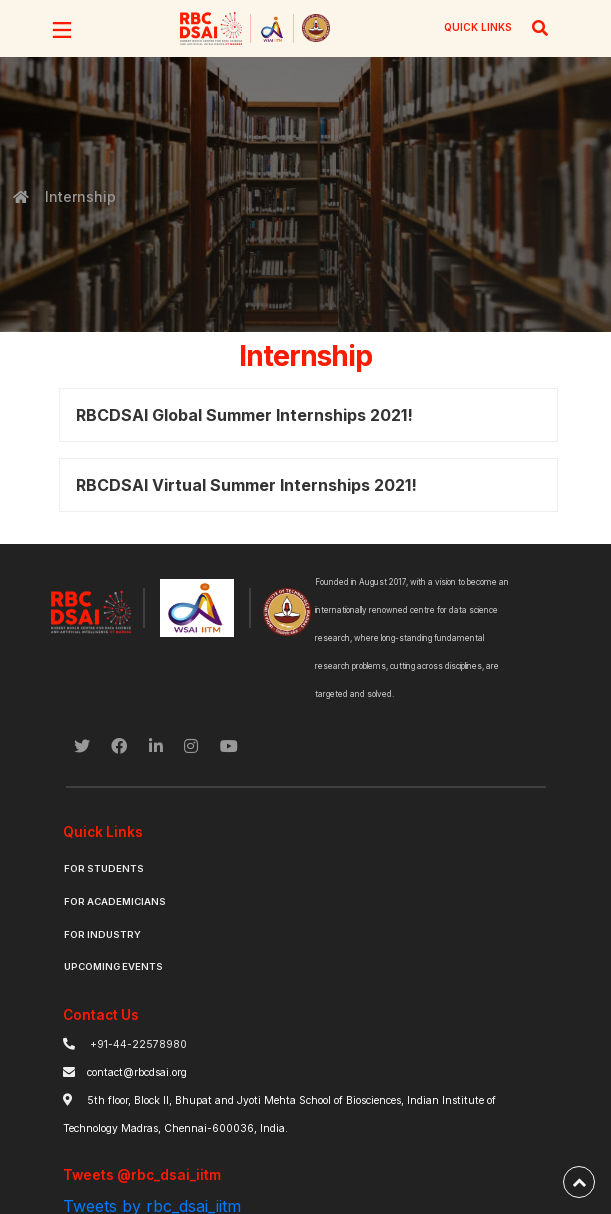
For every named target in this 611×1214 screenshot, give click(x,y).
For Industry (102, 934)
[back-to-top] (579, 1182)
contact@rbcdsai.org (137, 1072)
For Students (104, 868)
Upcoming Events (113, 966)
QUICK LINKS (478, 27)
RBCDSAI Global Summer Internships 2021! (244, 415)
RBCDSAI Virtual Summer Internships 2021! (246, 485)
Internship (79, 196)
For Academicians (115, 901)
